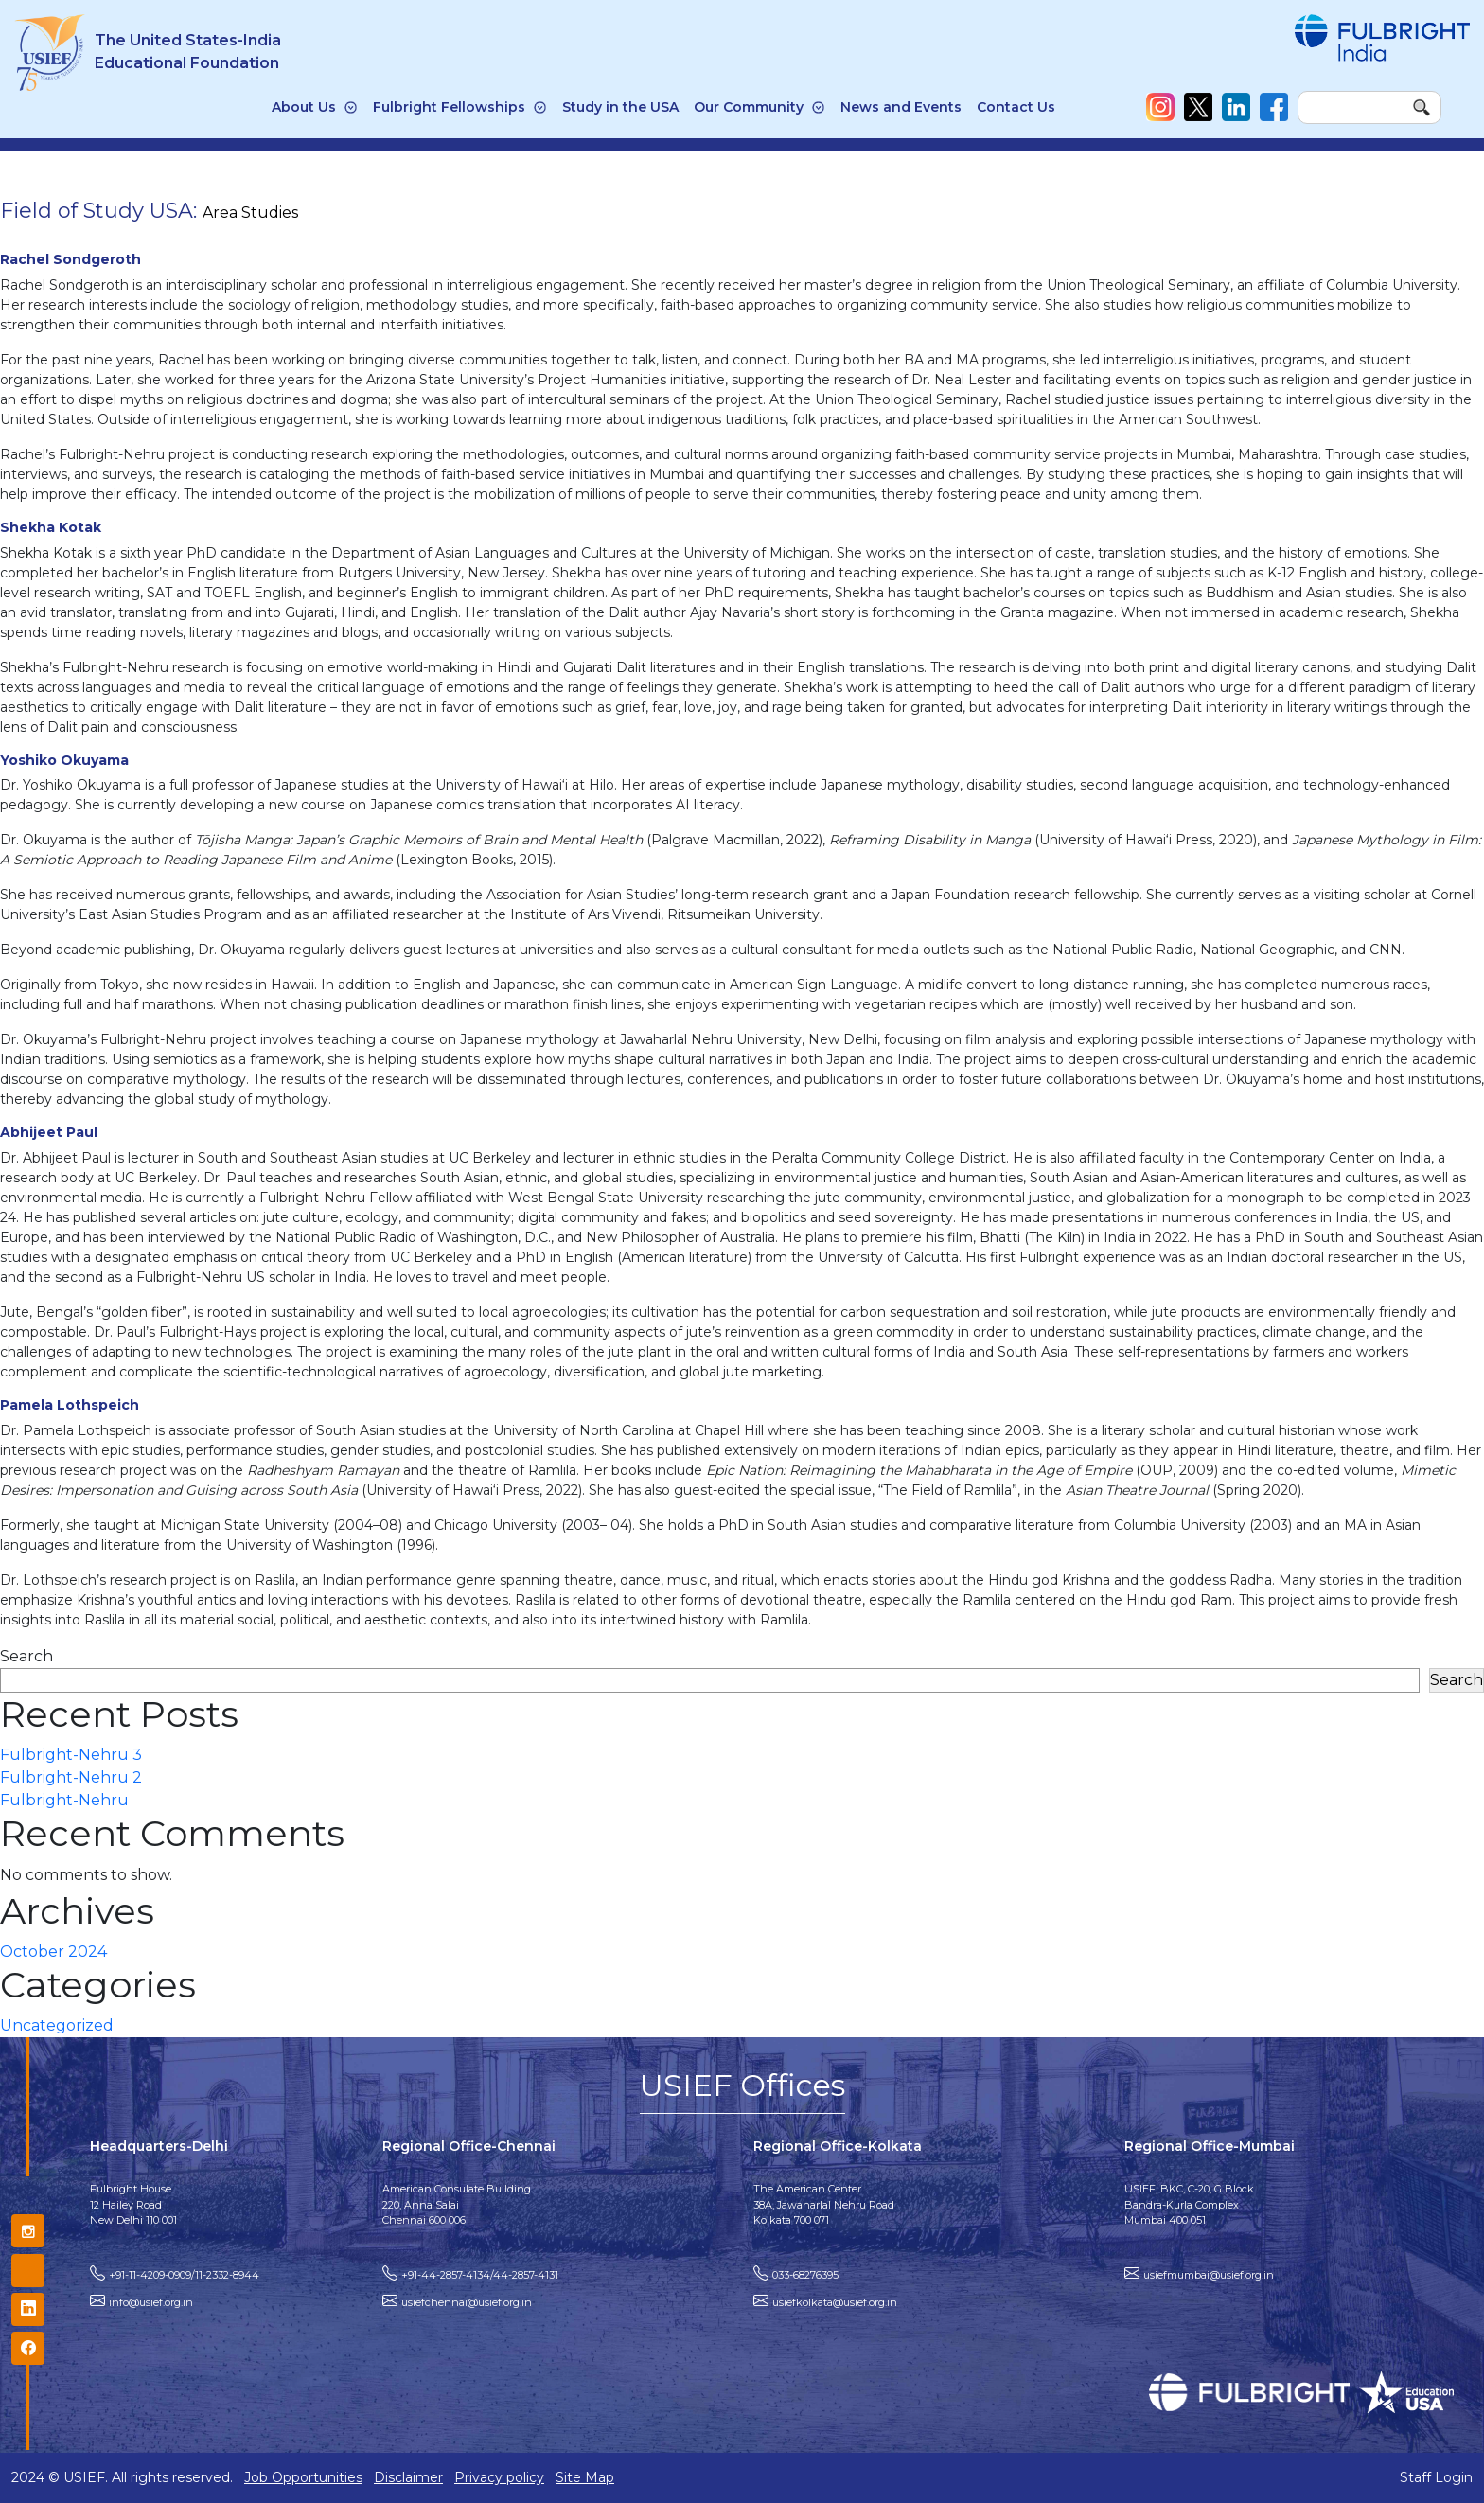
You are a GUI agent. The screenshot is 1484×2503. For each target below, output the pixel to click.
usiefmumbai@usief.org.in (1208, 2274)
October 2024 (53, 1952)
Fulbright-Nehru (64, 1800)
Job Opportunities (303, 2477)
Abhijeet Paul (48, 1132)
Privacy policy (499, 2477)
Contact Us (1016, 106)
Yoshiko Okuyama (64, 760)
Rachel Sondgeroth (70, 259)
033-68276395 (805, 2274)
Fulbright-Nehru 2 (71, 1777)
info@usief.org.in (151, 2302)
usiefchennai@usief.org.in (466, 2302)
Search (26, 1656)
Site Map (585, 2477)
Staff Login (1436, 2477)
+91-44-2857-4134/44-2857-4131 (479, 2274)
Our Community (749, 106)
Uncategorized (57, 2025)
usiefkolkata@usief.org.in (834, 2302)
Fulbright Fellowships (449, 106)
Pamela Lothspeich (69, 1404)
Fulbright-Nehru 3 (71, 1755)
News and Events (901, 106)
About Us (304, 106)
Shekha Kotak (50, 527)
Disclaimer (408, 2477)
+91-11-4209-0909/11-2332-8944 (184, 2274)
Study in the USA (620, 106)
